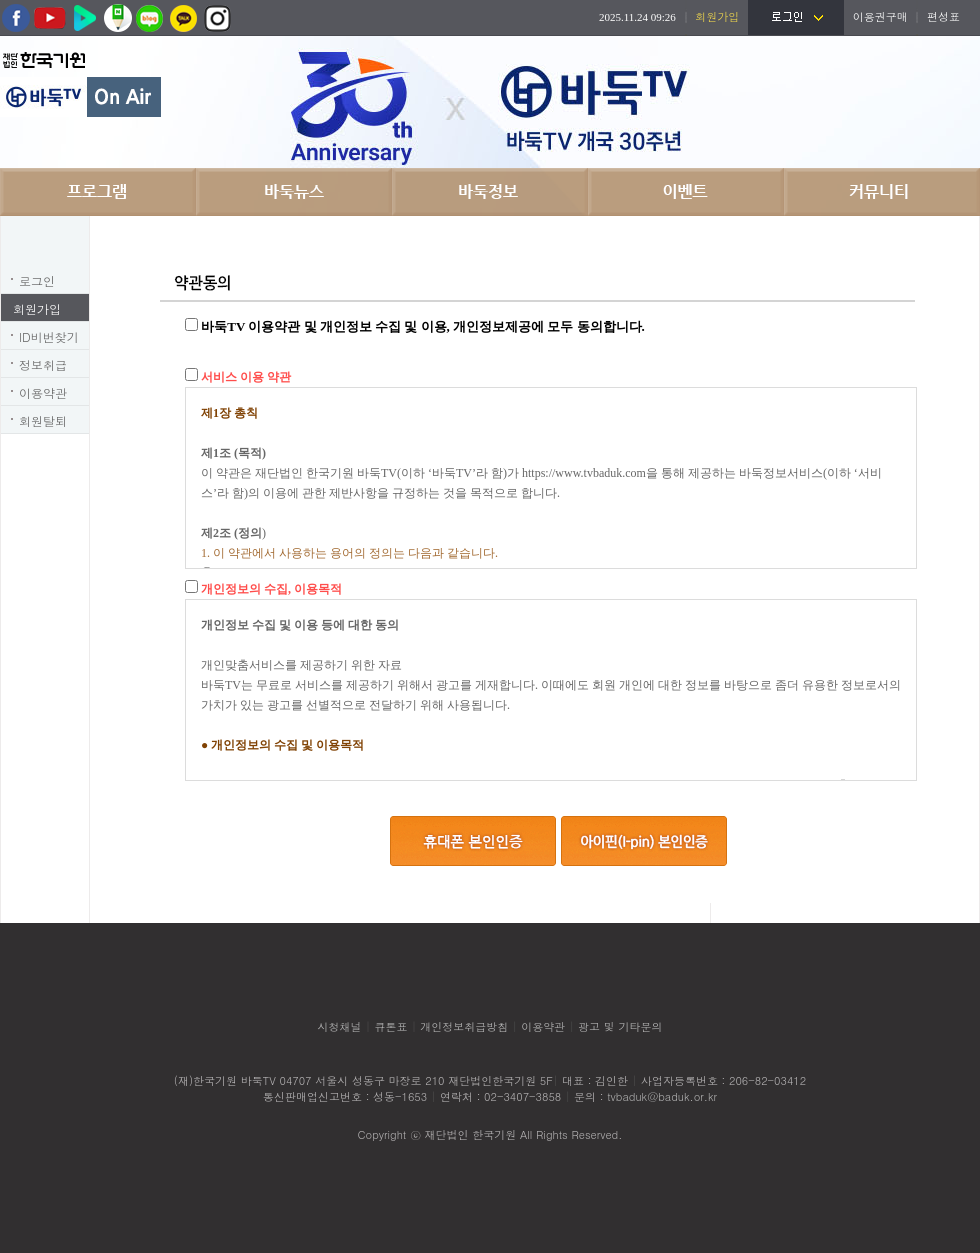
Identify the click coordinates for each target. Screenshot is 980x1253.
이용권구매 (880, 16)
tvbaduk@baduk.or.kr (662, 1096)
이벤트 (686, 192)
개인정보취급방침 (464, 1026)
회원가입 (37, 308)
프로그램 (98, 192)
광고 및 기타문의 (620, 1026)
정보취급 (43, 364)
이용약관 (43, 392)
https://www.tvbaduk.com (584, 473)
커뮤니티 (882, 192)
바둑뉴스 (294, 192)
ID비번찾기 (49, 336)
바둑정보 (490, 192)
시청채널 (340, 1026)
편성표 (943, 16)
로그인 (37, 280)
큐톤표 (390, 1026)
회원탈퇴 (43, 420)
